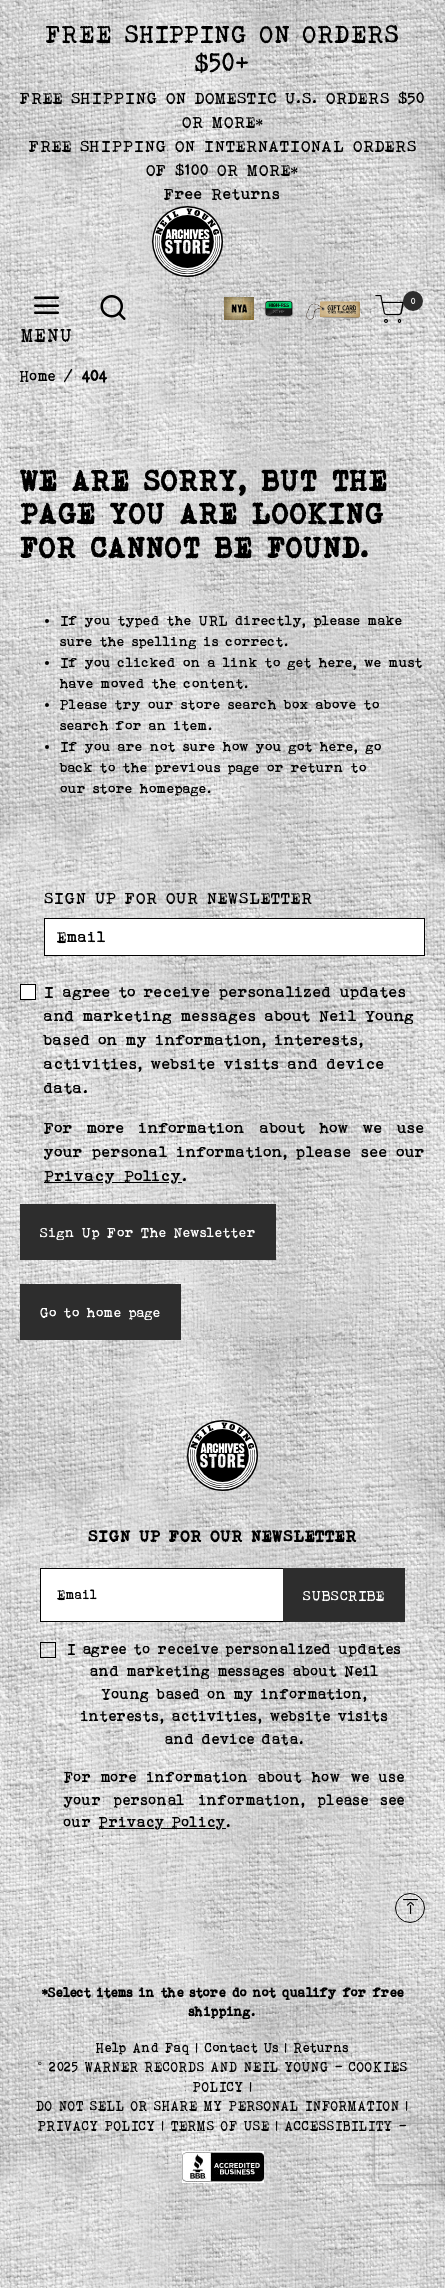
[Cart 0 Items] (390, 309)
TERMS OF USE (220, 2125)
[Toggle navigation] (47, 306)
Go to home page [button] (100, 1312)
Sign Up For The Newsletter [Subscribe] (148, 1232)
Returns (321, 2047)
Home (38, 375)
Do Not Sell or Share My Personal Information (218, 2105)
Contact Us (245, 2047)
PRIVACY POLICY (100, 2125)
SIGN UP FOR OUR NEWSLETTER (178, 897)
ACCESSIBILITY (339, 2125)
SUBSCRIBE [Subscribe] (344, 1595)
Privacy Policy (113, 1175)
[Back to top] (410, 1908)
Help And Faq (146, 2047)
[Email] (234, 937)
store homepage (150, 788)
